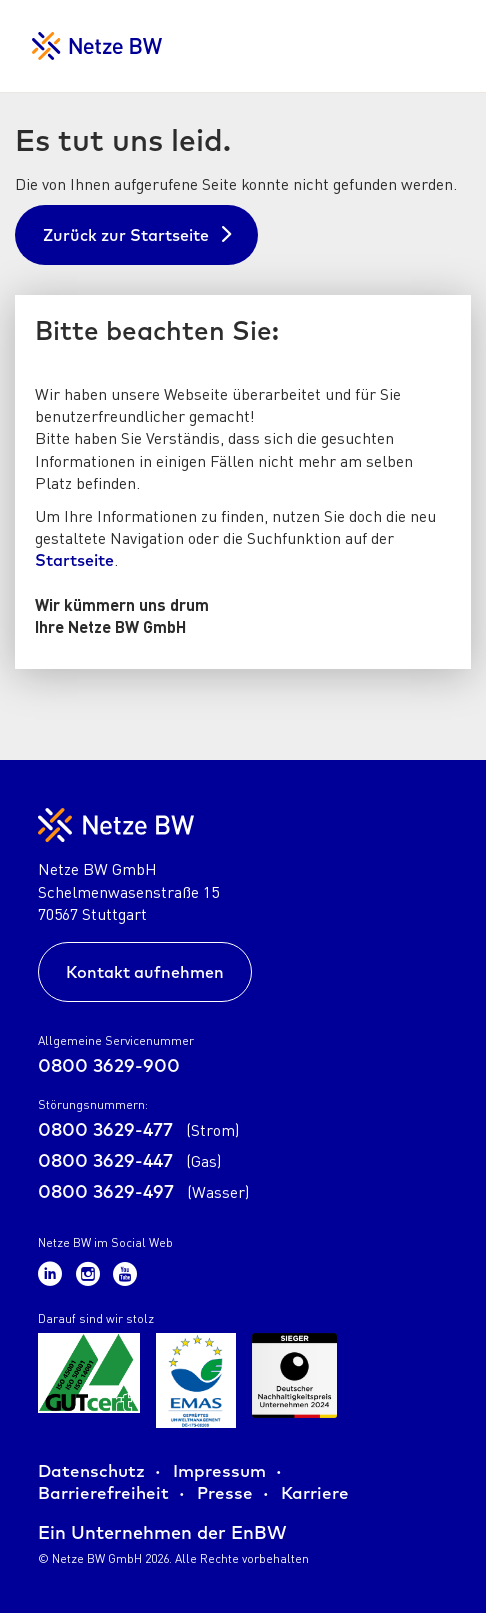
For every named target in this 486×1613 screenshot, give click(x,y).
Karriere (315, 1492)
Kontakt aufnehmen (145, 972)
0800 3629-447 (129, 1160)
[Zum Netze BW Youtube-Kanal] (125, 1272)
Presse (225, 1492)
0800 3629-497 (143, 1191)
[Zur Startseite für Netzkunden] (97, 46)
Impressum (219, 1470)
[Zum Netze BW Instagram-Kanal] (91, 1272)
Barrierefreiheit (103, 1492)
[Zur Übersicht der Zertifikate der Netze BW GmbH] (89, 1380)
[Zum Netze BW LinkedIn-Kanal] (53, 1272)
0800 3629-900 (109, 1065)
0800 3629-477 (138, 1129)
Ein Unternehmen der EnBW (162, 1532)
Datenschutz (91, 1470)
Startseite (74, 560)
